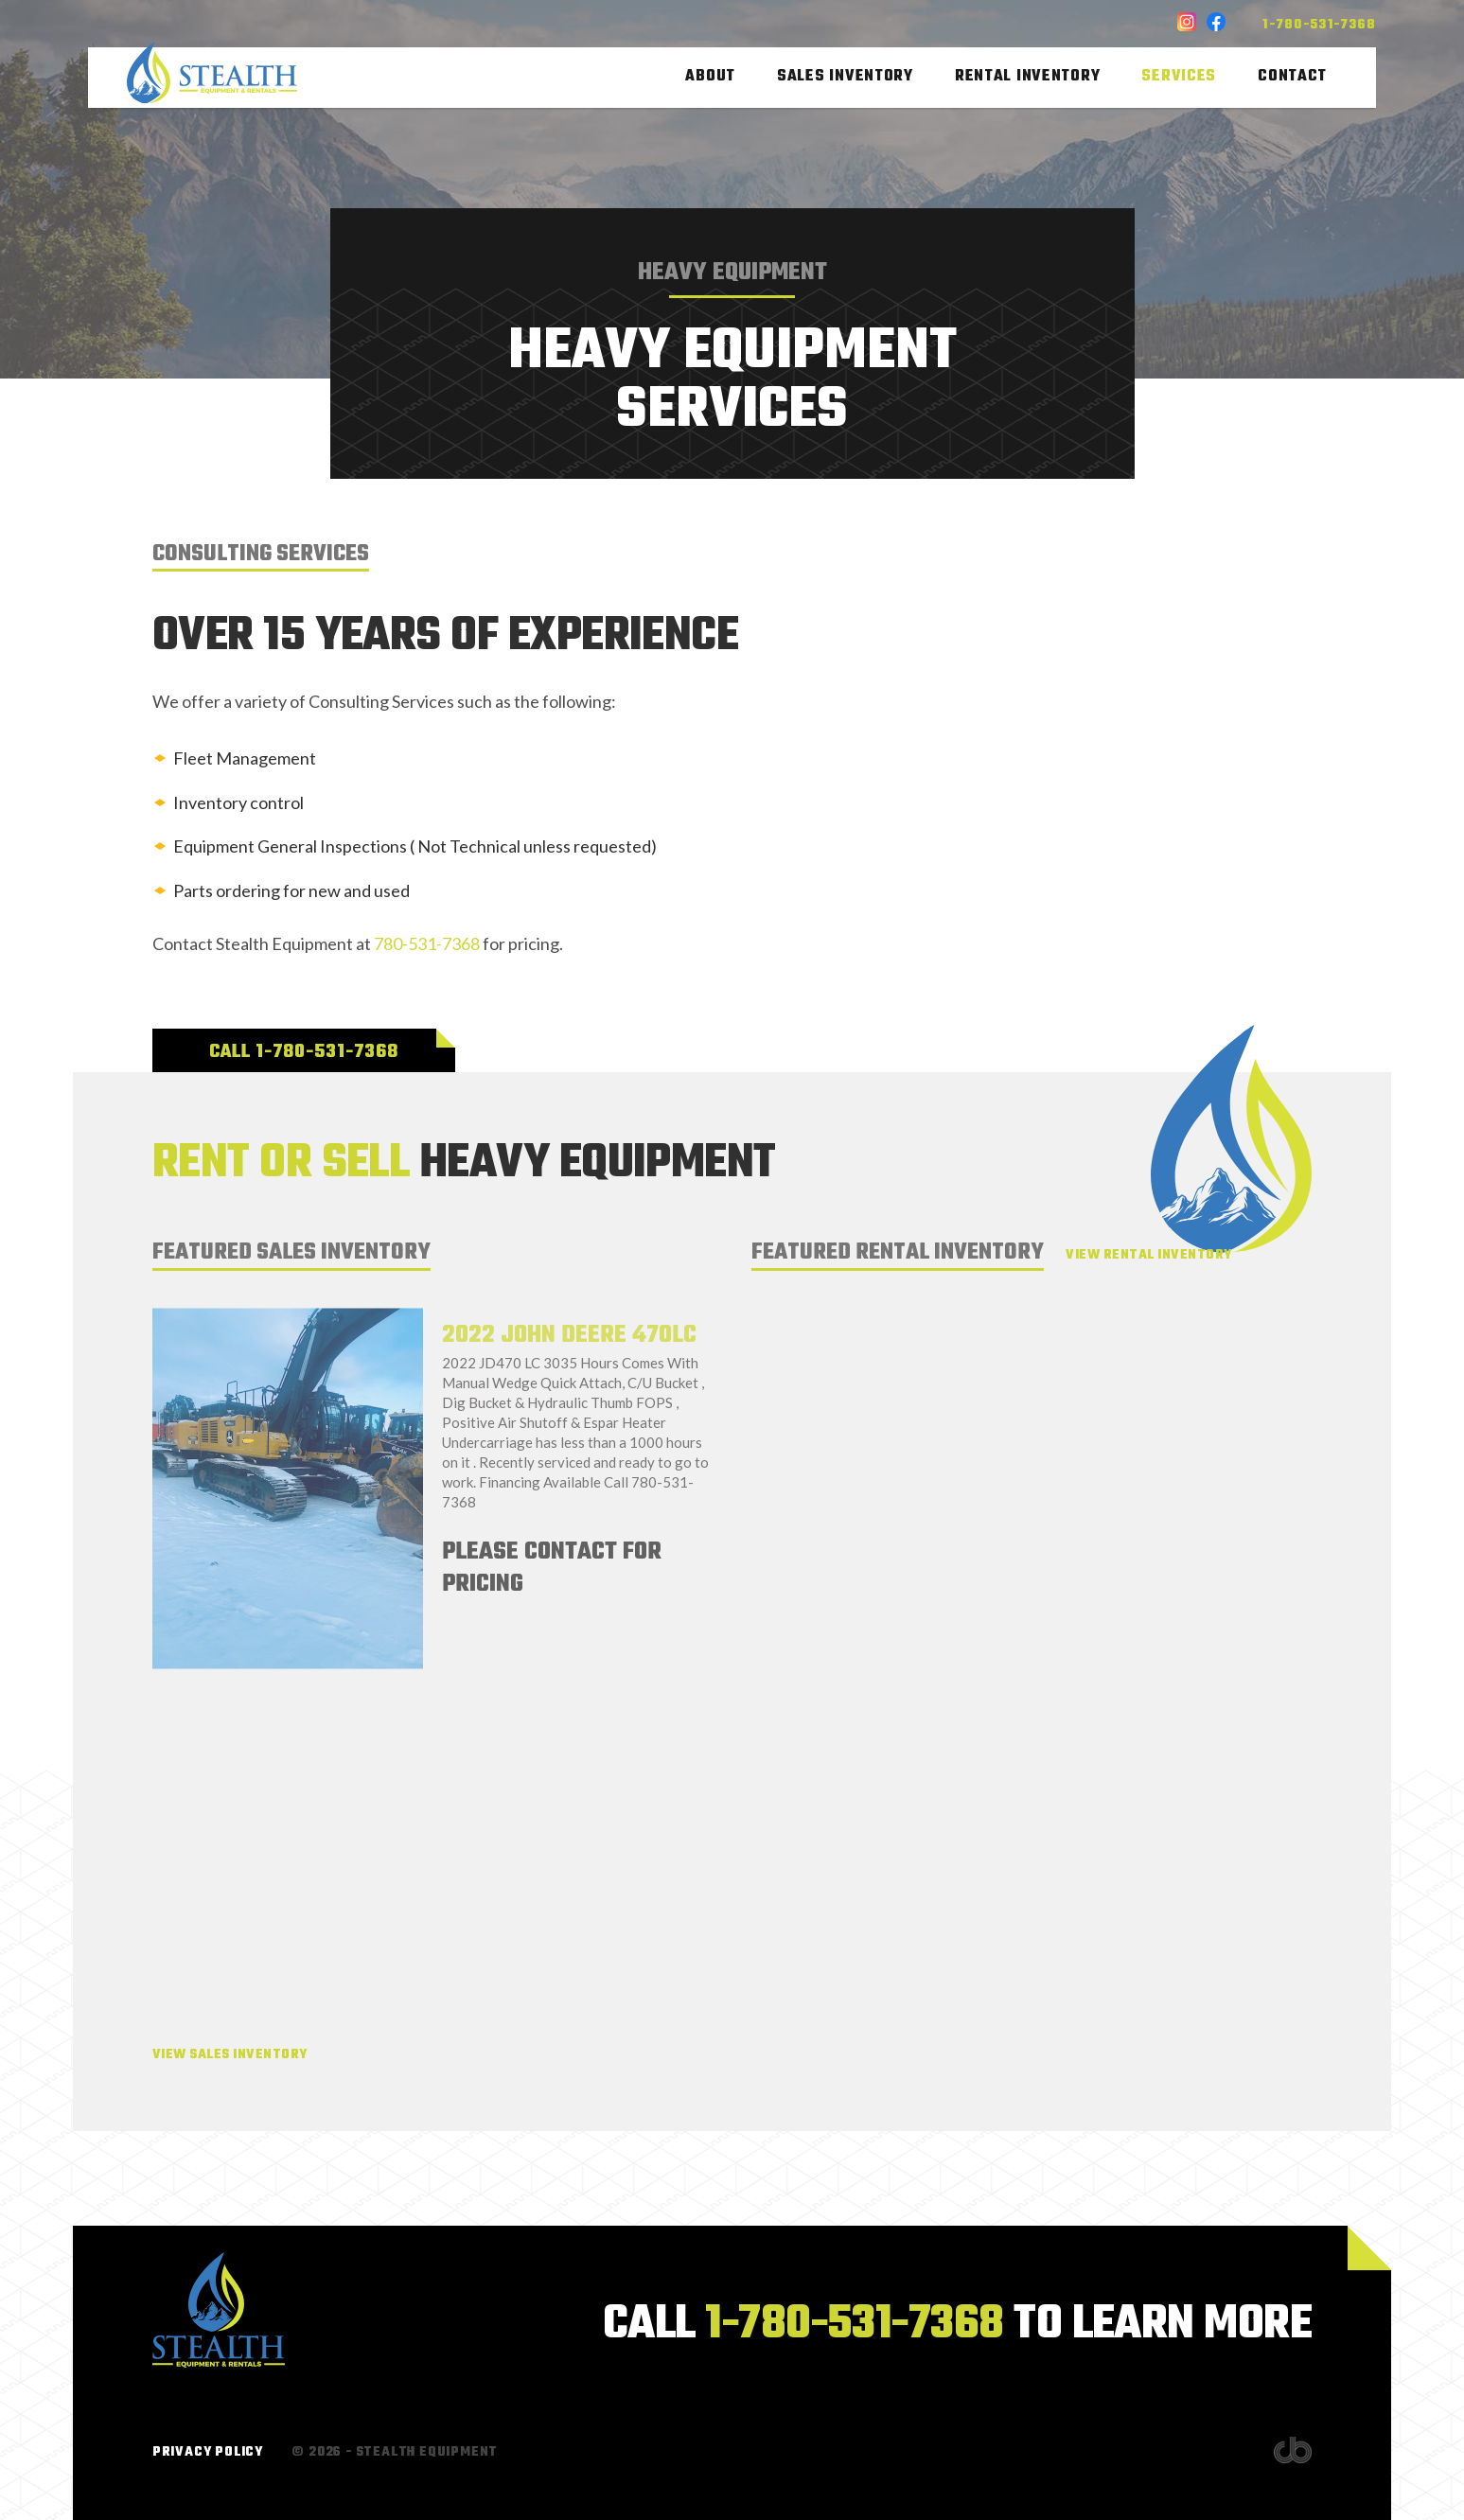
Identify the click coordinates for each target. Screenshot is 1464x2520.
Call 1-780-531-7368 (303, 1051)
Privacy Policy (207, 2452)
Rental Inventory (1028, 77)
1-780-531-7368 (1319, 25)
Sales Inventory (845, 77)
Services (1178, 77)
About (710, 77)
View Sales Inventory (230, 2055)
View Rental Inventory (1148, 1255)
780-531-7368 (427, 943)
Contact (1292, 77)
